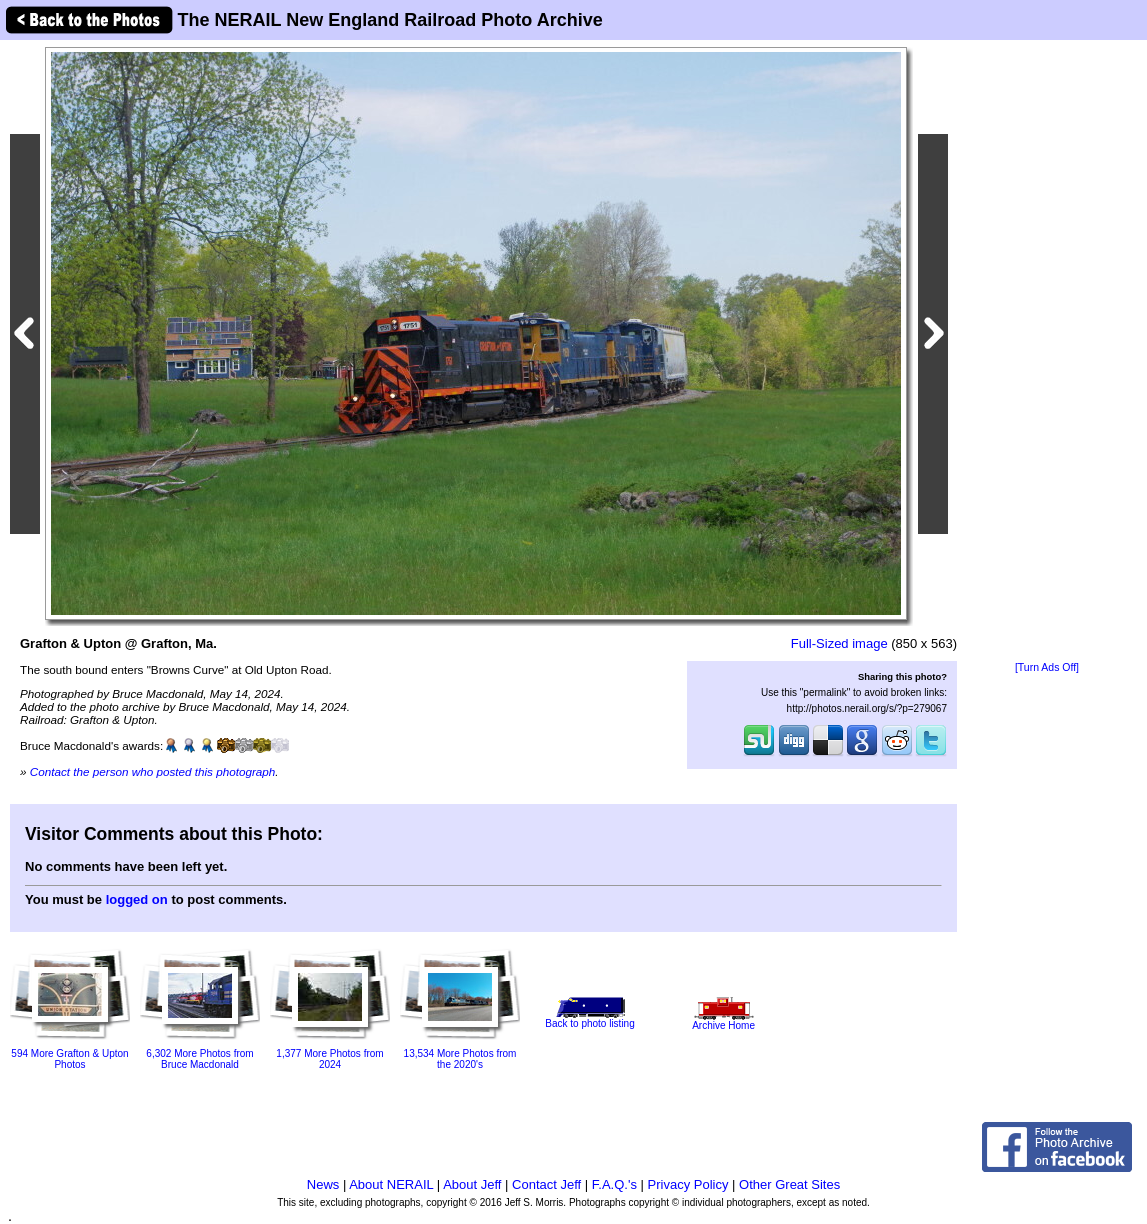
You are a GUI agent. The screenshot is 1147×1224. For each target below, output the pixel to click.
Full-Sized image (839, 643)
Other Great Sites (789, 1184)
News (323, 1184)
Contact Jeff (546, 1184)
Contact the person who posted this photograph (153, 771)
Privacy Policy (688, 1184)
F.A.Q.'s (614, 1184)
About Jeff (472, 1184)
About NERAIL (391, 1184)
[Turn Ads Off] (1047, 667)
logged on (137, 899)
